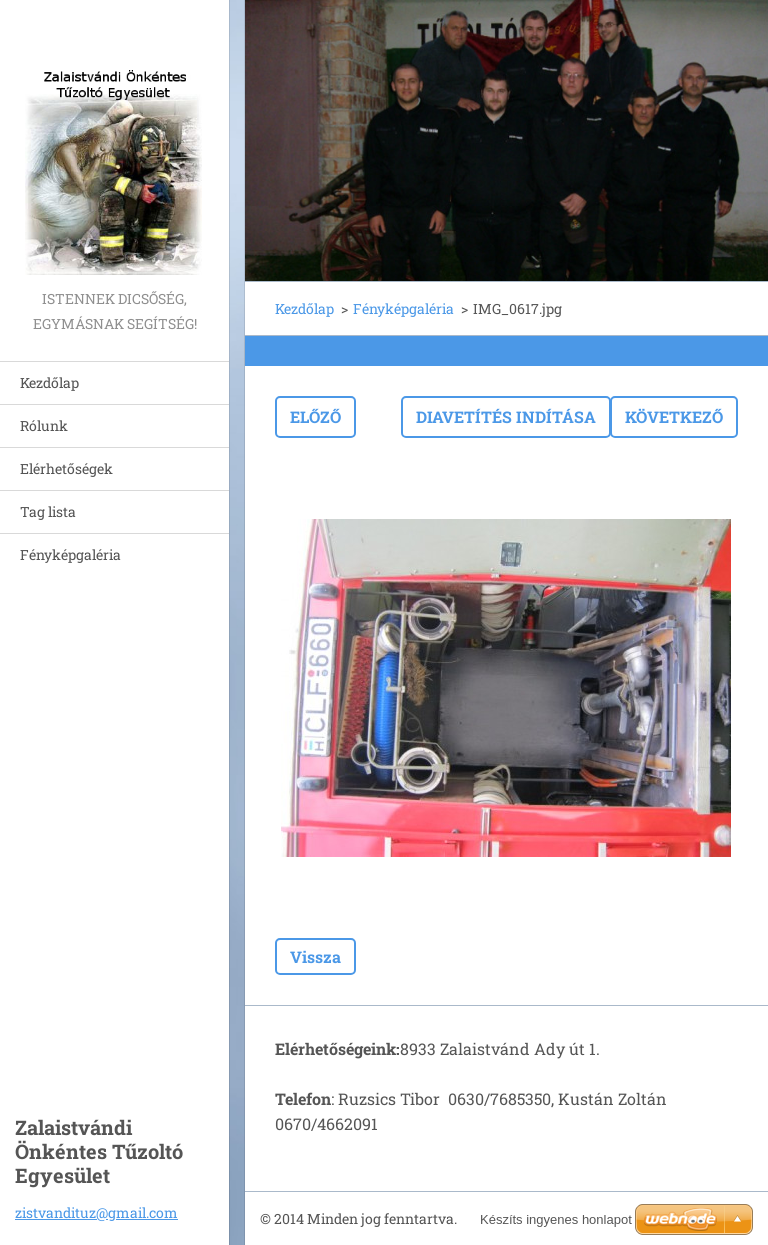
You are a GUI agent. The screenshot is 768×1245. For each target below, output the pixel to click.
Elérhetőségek (66, 468)
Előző (315, 416)
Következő (674, 416)
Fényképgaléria (70, 554)
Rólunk (44, 425)
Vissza (315, 956)
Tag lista (48, 511)
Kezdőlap (49, 382)
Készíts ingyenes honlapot (556, 1219)
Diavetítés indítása (506, 416)
